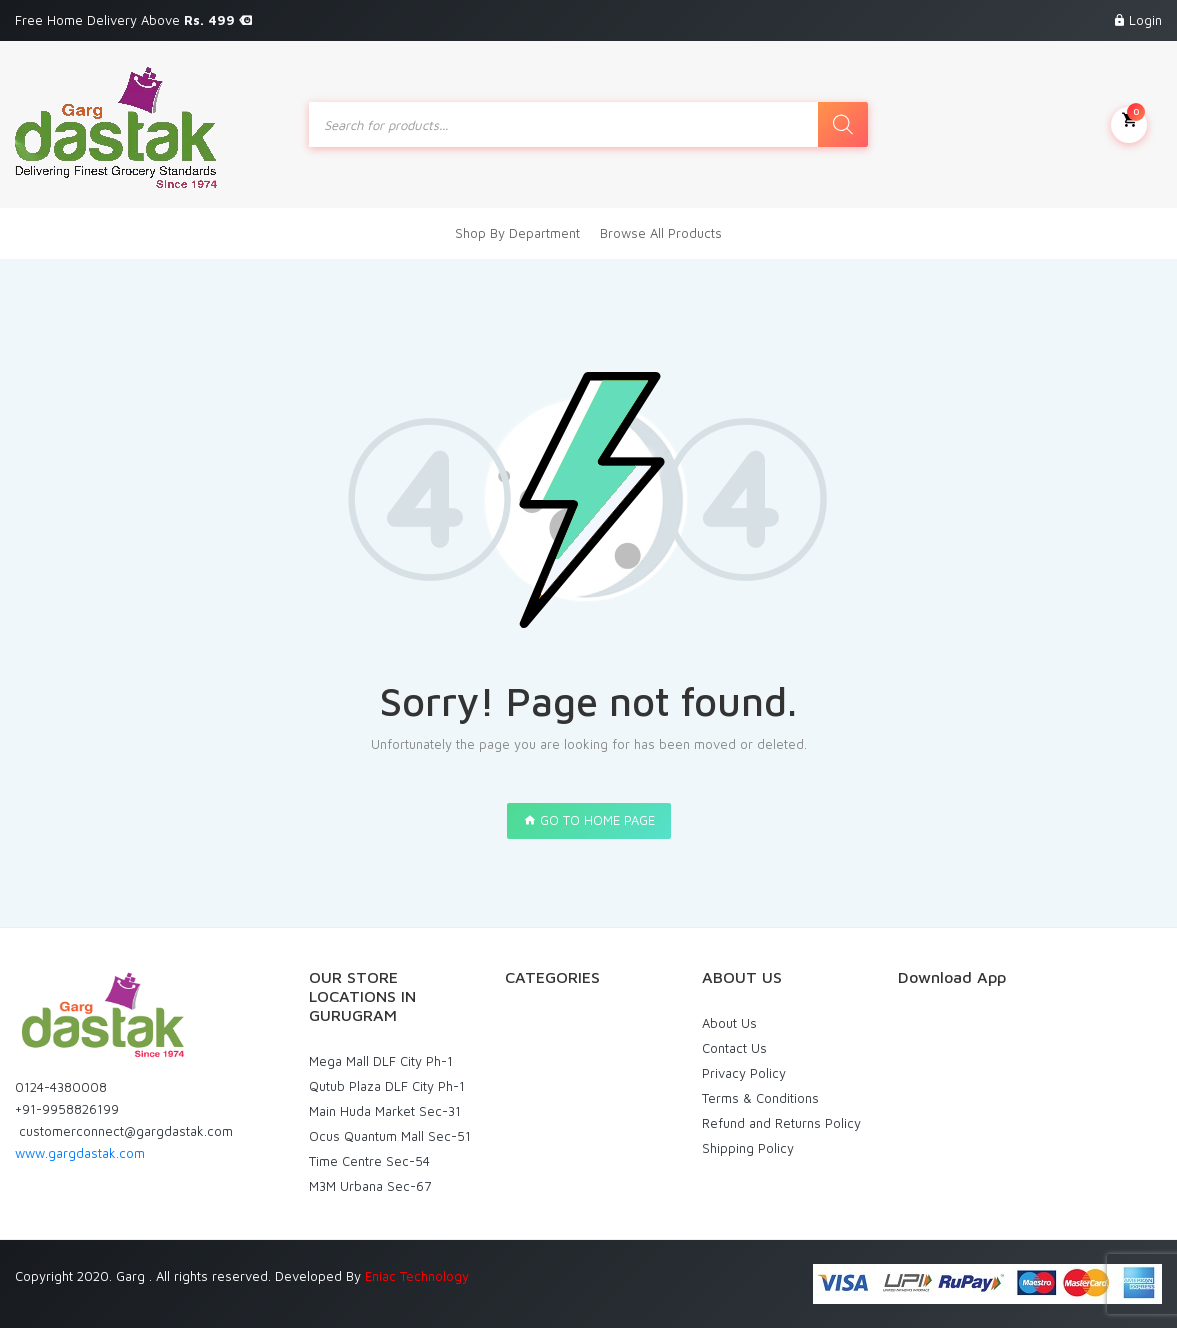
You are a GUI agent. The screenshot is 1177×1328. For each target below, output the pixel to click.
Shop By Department (517, 233)
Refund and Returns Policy (781, 1123)
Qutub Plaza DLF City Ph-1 (387, 1086)
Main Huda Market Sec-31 (385, 1111)
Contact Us (734, 1048)
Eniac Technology (417, 1276)
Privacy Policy (744, 1073)
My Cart (1129, 123)
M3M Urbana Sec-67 (370, 1186)
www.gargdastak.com (80, 1153)
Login (1145, 20)
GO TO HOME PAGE (589, 820)
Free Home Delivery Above (133, 20)
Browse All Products (661, 233)
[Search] (843, 124)
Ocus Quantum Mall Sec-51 (390, 1136)
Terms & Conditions (760, 1098)
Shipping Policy (748, 1148)
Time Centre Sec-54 (369, 1161)
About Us (729, 1023)
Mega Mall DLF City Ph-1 (381, 1061)
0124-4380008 (61, 1087)
